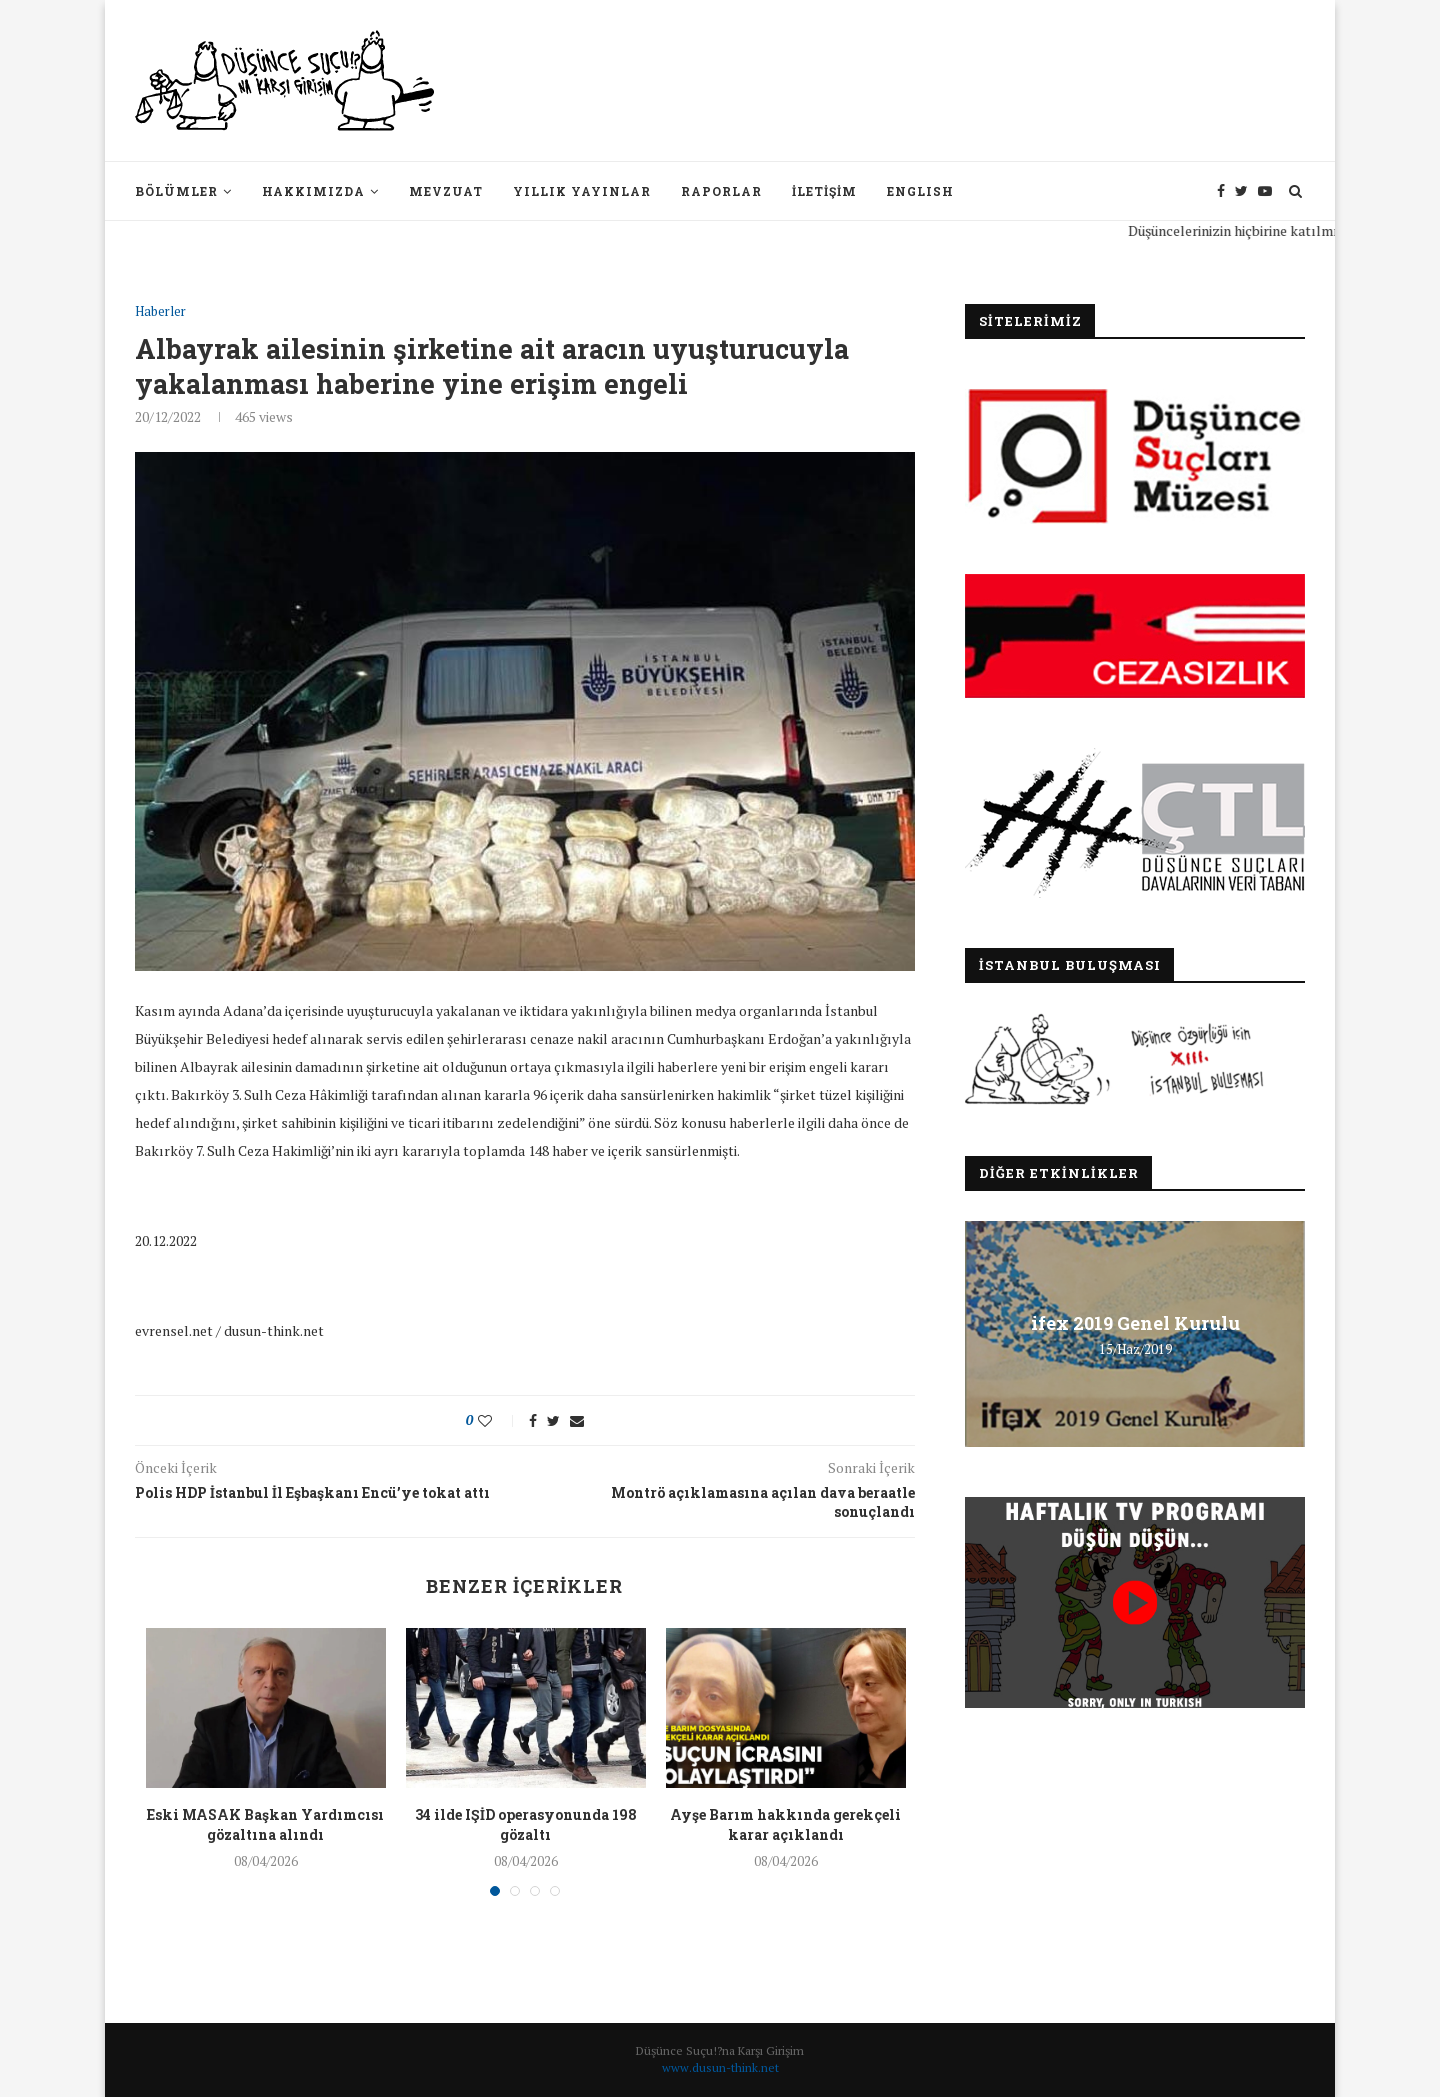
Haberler (160, 312)
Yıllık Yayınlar (582, 191)
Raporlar (721, 191)
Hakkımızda (313, 191)
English (920, 191)
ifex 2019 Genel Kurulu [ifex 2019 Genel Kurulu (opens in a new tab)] (1135, 1323)
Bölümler (176, 191)
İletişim (824, 191)
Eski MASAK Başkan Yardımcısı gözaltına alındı (265, 1824)
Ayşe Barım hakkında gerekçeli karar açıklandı (785, 1824)
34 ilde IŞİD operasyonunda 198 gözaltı (526, 1824)
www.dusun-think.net (720, 2067)
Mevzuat (446, 191)
